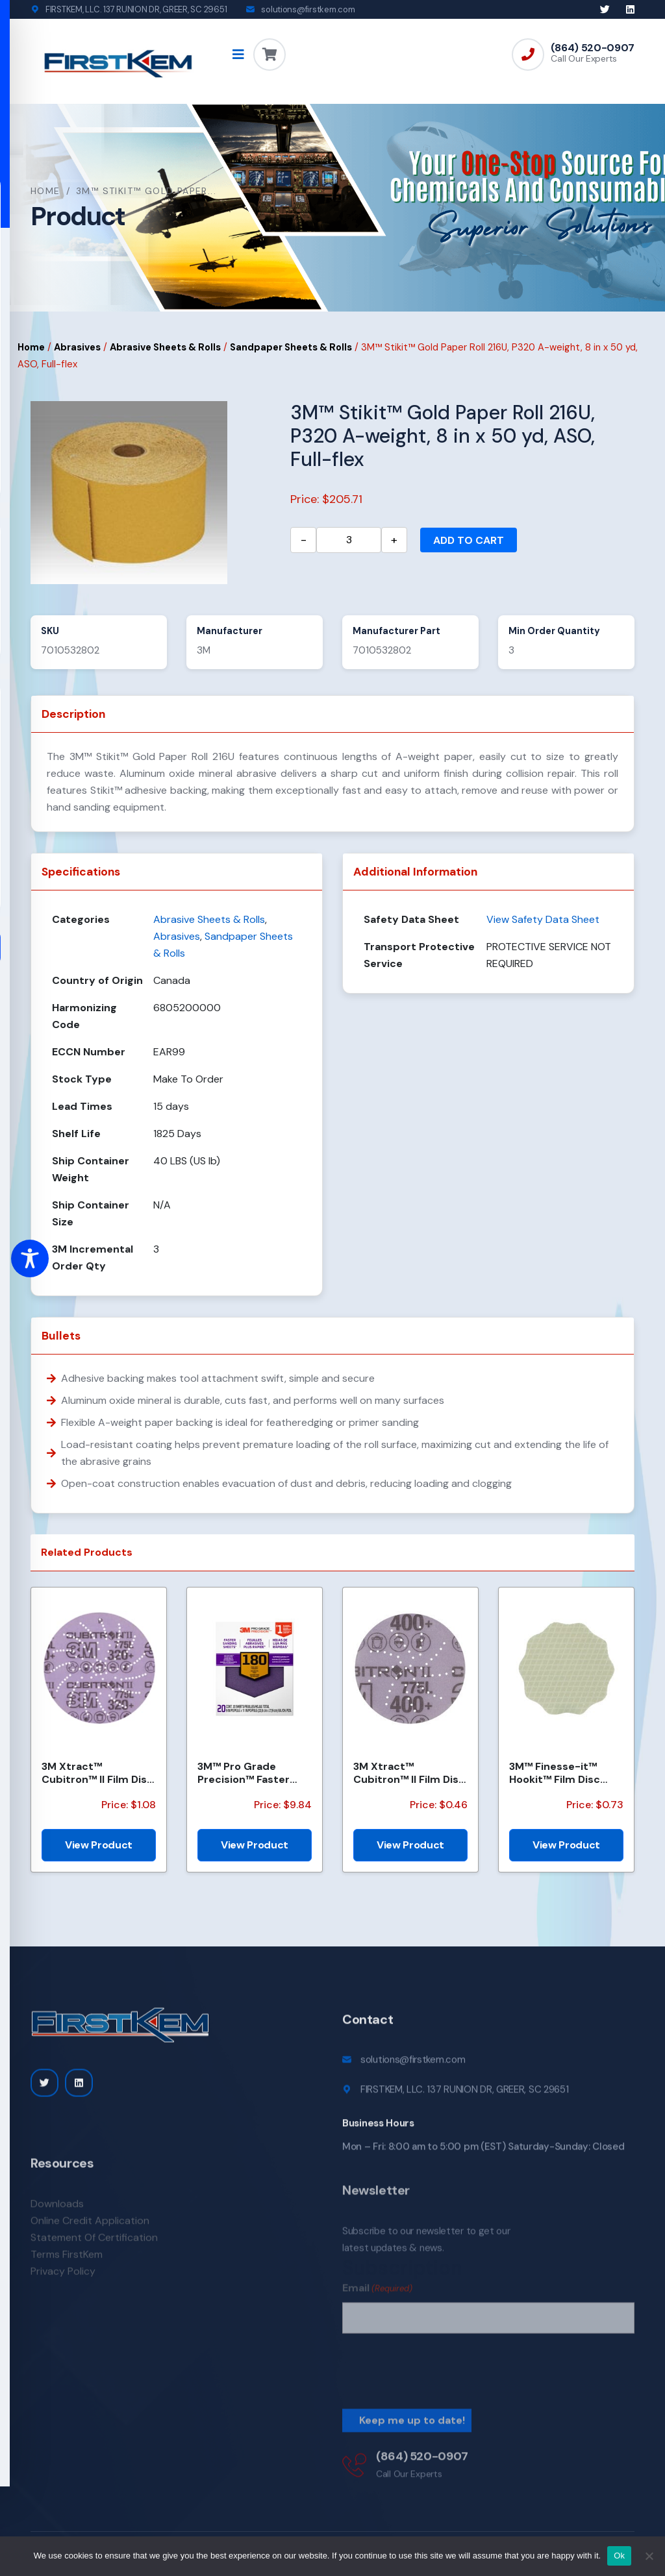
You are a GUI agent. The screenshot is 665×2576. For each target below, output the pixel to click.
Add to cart (468, 540)
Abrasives (77, 347)
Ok (619, 2555)
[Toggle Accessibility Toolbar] (30, 1258)
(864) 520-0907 (592, 48)
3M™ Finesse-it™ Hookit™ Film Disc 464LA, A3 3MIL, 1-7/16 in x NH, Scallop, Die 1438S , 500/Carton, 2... (565, 1772)
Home (45, 191)
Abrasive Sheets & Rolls (165, 347)
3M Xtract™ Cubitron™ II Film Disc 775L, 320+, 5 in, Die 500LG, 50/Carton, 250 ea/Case (97, 1772)
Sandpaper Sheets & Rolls (291, 347)
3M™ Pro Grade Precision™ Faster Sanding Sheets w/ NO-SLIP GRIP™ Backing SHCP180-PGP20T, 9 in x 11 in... (249, 1772)
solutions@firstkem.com (308, 9)
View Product (98, 1845)
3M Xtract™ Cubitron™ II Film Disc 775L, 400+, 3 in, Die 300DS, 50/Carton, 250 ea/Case (409, 1772)
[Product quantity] (348, 540)
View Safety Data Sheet (542, 919)
